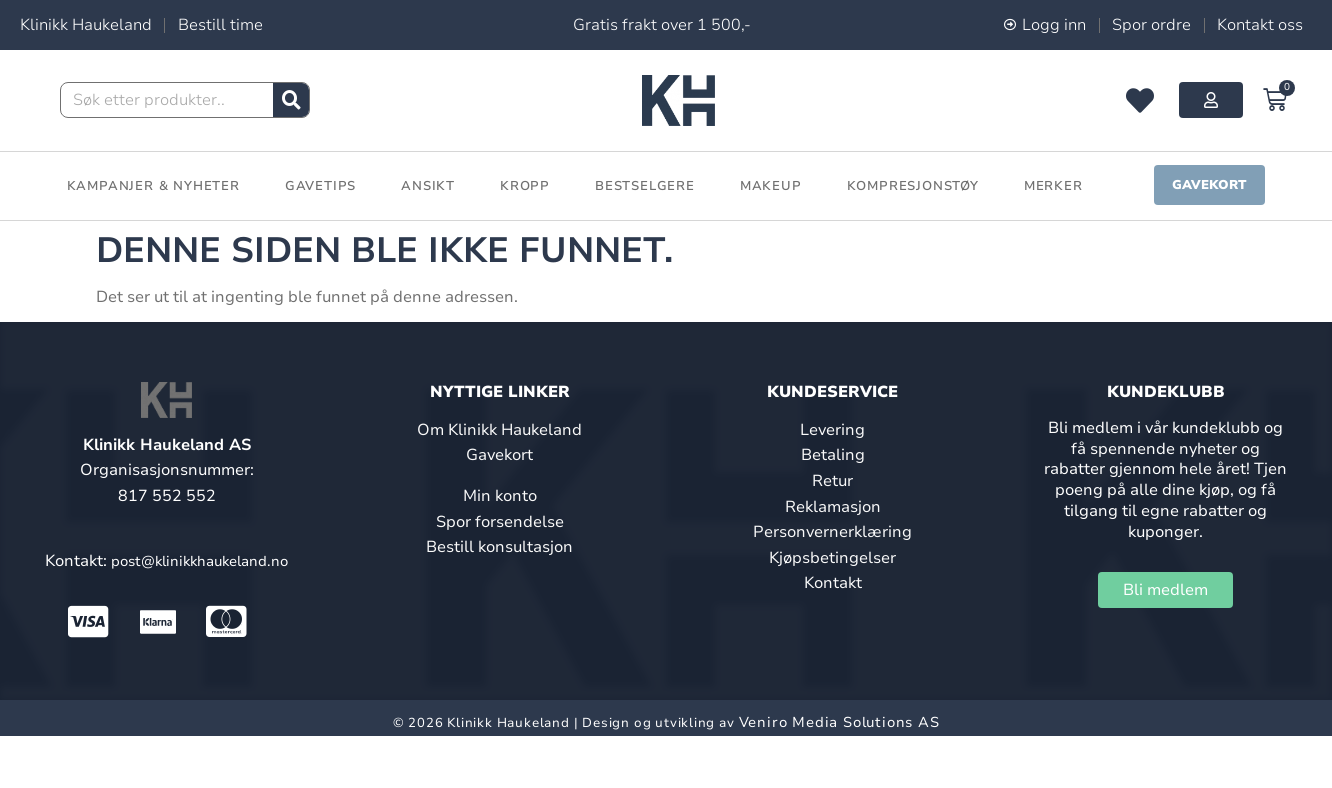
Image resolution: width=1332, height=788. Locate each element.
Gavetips (320, 186)
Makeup (771, 186)
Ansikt (428, 186)
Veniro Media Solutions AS (839, 722)
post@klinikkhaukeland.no (199, 561)
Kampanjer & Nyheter (153, 186)
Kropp (525, 186)
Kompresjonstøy (913, 186)
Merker (1053, 186)
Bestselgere (645, 186)
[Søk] (291, 100)
